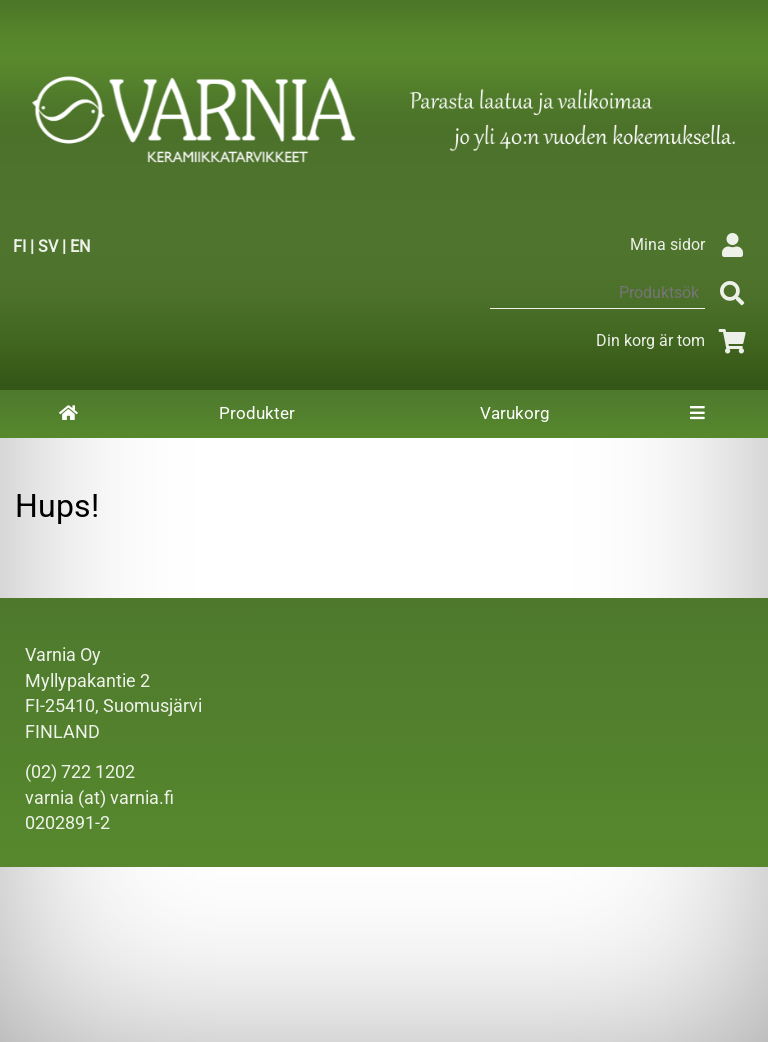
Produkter (257, 413)
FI (19, 246)
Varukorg (515, 413)
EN (80, 246)
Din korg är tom (674, 340)
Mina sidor (691, 244)
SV (48, 246)
